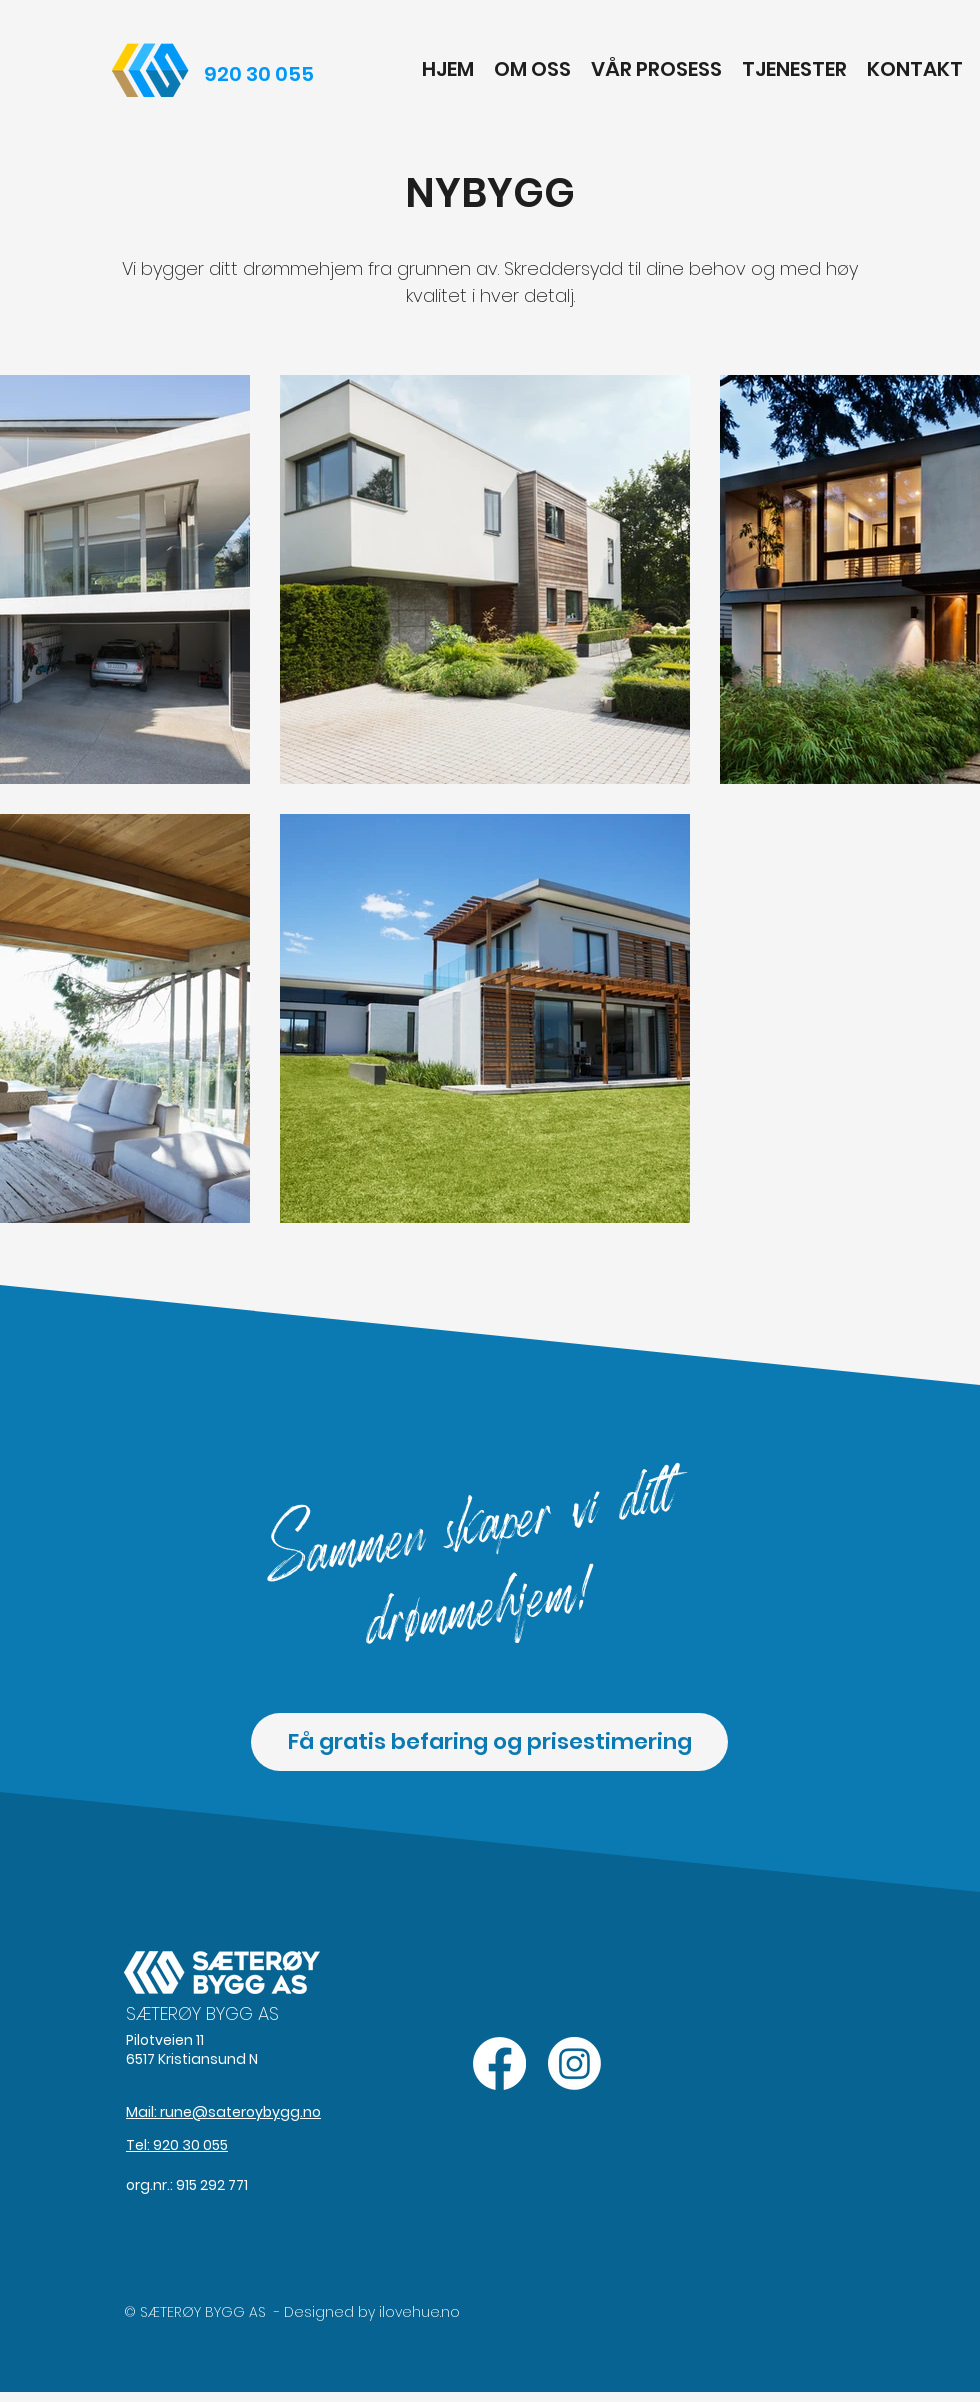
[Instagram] (574, 2063)
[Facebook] (499, 2063)
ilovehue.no (419, 2312)
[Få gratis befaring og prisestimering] (489, 1742)
